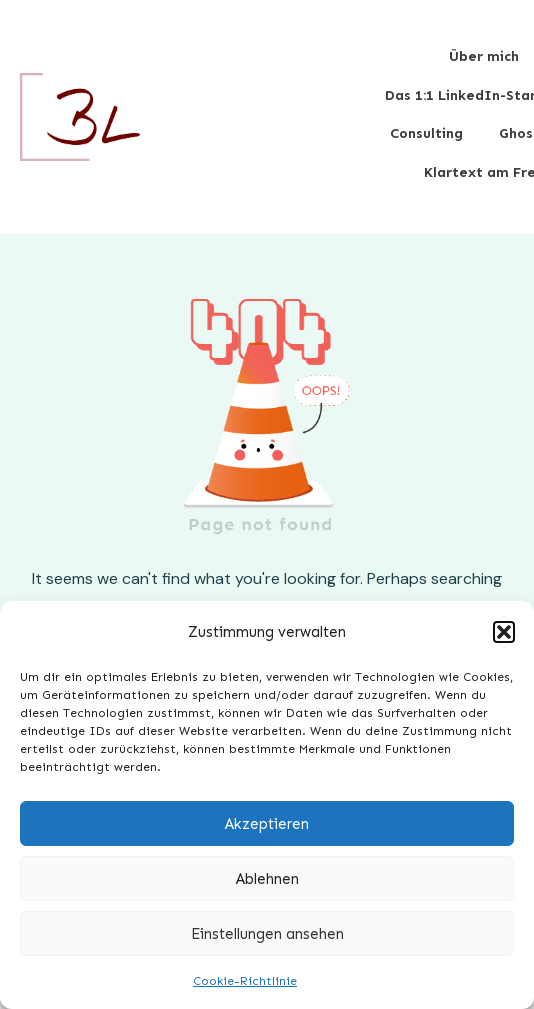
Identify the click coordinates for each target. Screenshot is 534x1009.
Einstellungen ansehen (267, 934)
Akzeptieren (267, 824)
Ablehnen (267, 879)
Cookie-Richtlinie (245, 981)
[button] (504, 632)
